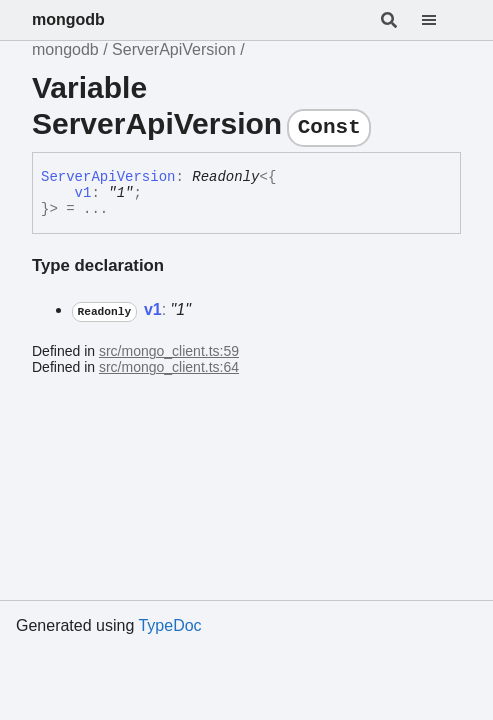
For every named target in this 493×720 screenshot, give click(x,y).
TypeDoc (169, 625)
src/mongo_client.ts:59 (169, 351)
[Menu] (441, 20)
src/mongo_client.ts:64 (169, 367)
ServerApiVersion (174, 49)
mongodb (68, 19)
